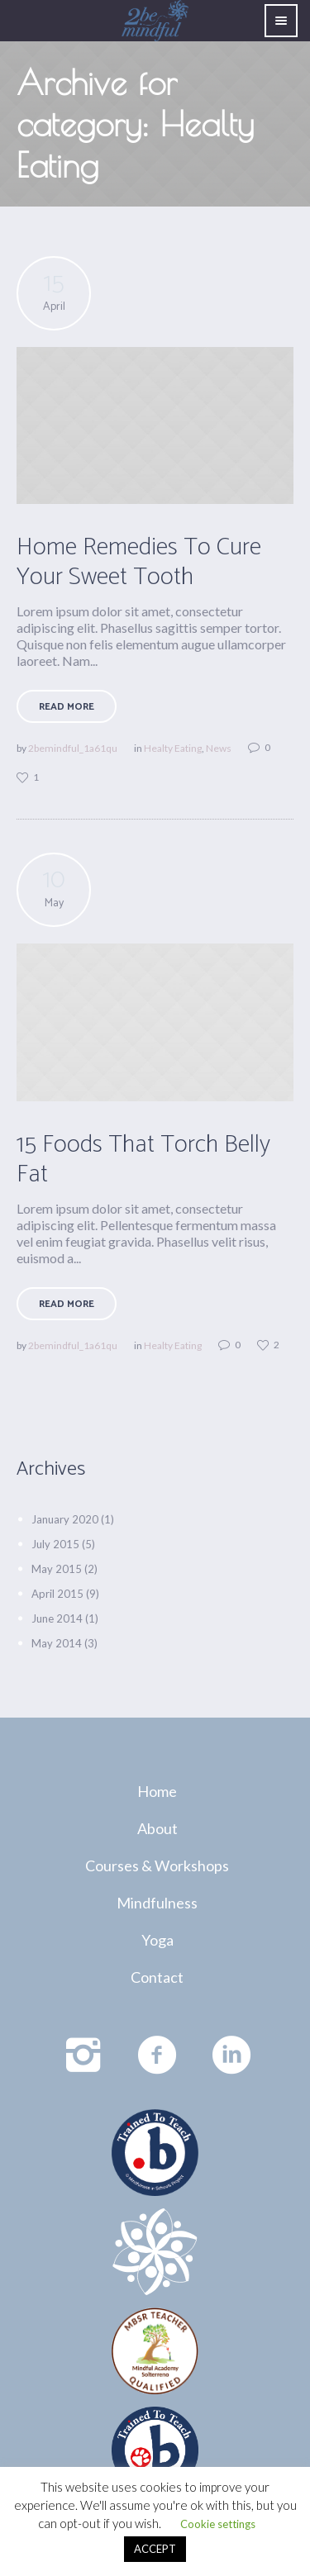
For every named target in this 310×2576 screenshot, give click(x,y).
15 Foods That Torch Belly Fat (143, 1159)
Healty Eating (173, 748)
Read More (66, 707)
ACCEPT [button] (155, 2548)
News (218, 748)
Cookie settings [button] (217, 2524)
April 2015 (57, 1593)
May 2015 (56, 1569)
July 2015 (55, 1544)
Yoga (157, 1940)
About (157, 1828)
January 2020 (64, 1519)
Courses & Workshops (157, 1865)
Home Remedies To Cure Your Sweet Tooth (139, 562)
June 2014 (57, 1618)
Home (157, 1791)
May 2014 (56, 1643)
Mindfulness (157, 1902)
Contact (157, 1977)
